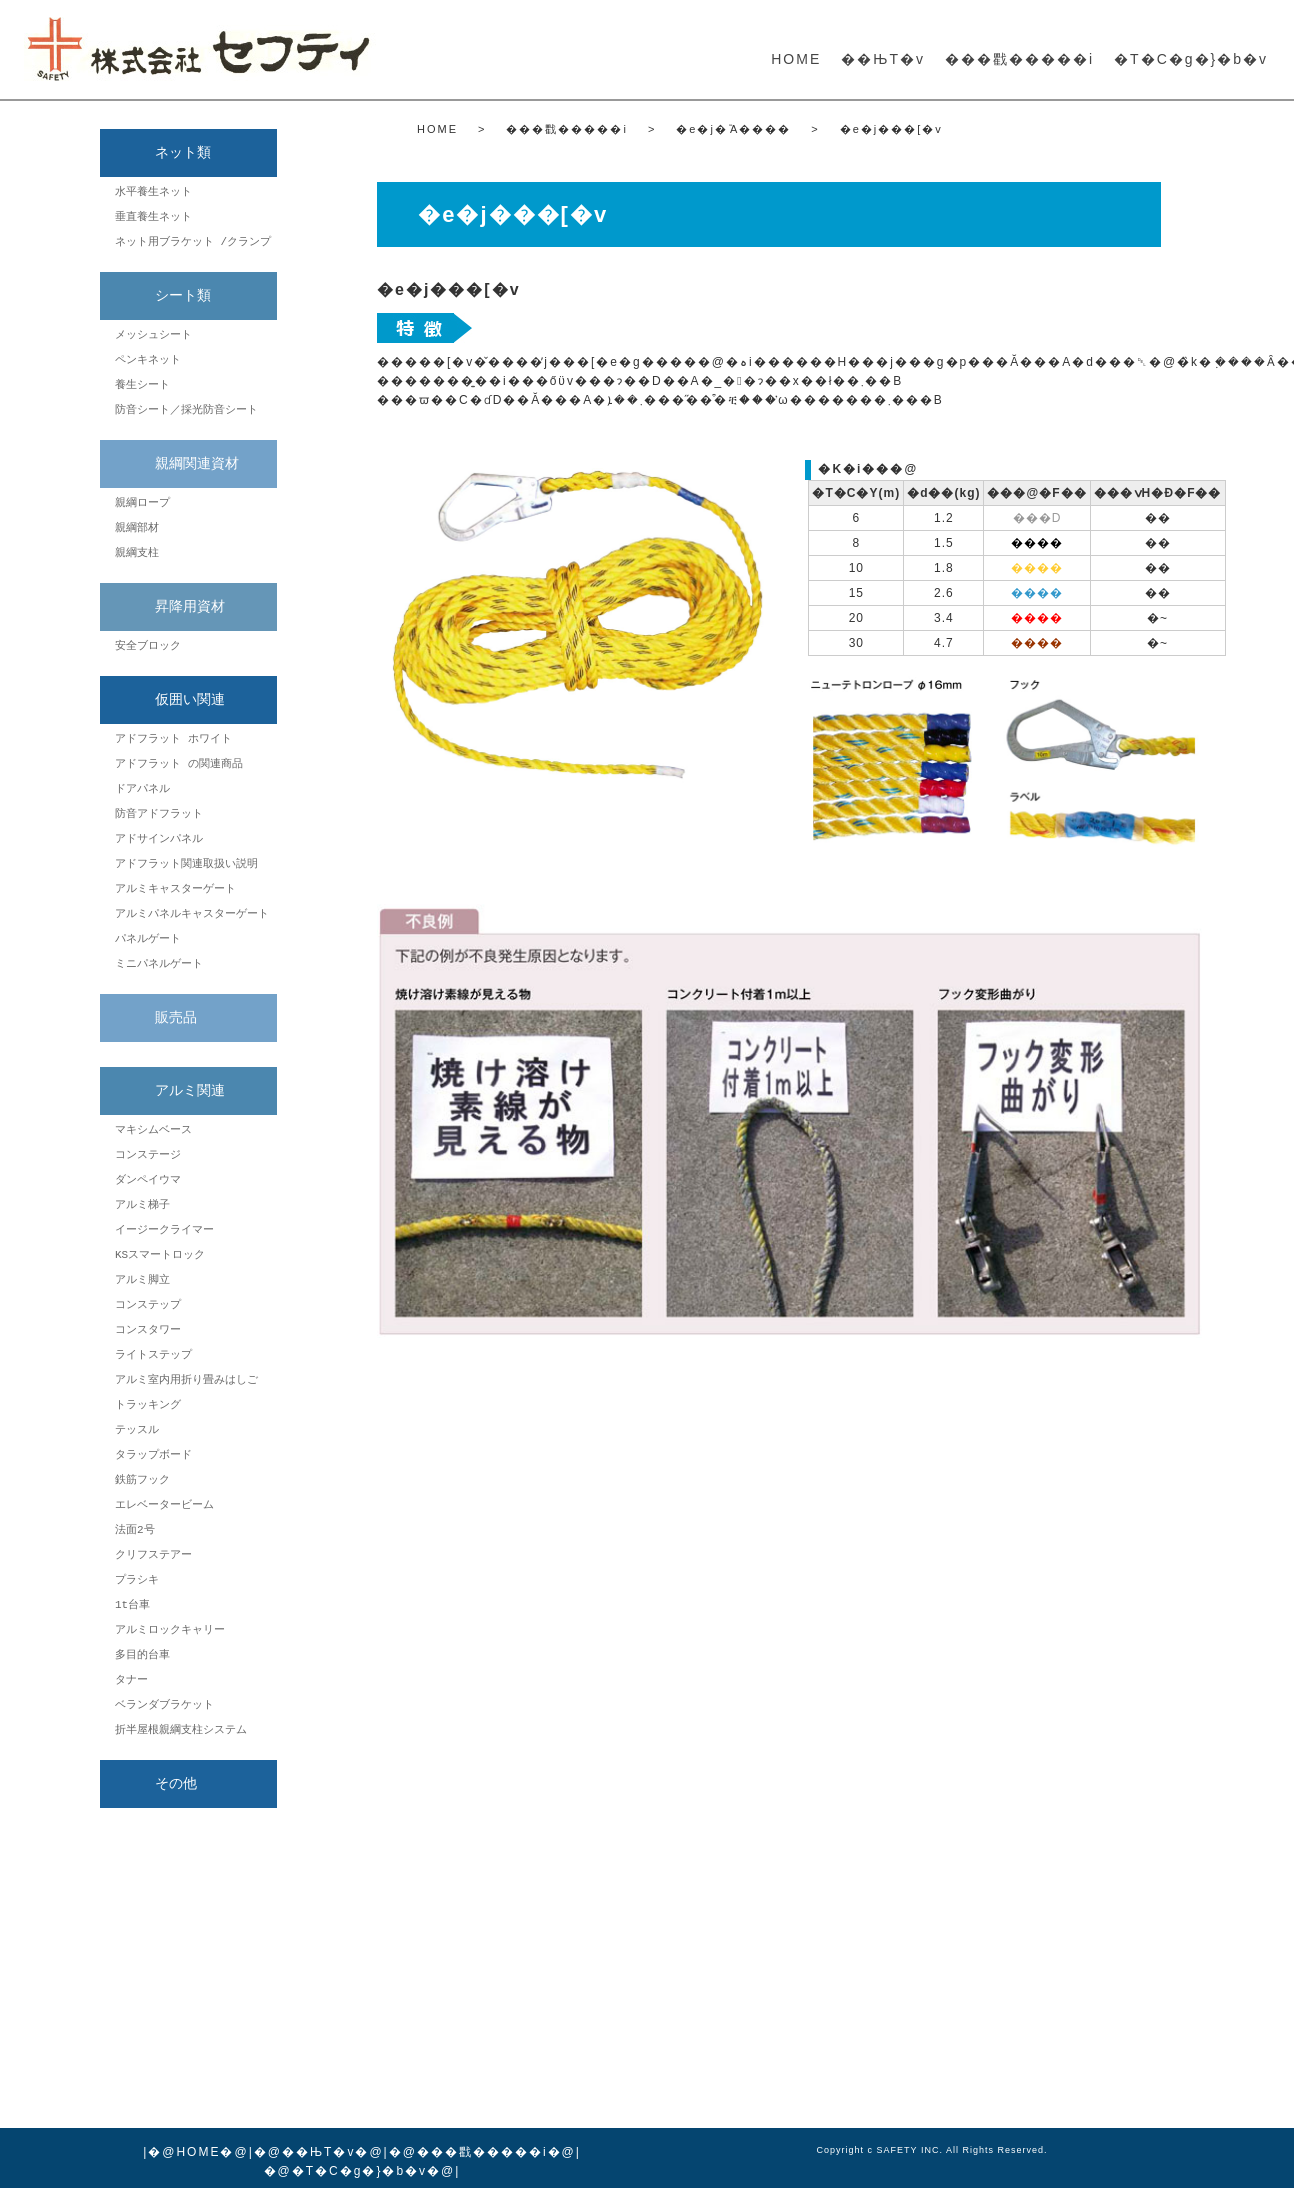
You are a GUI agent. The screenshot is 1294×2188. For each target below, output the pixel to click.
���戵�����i (1019, 59)
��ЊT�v (883, 59)
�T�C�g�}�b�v (1191, 59)
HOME (796, 59)
